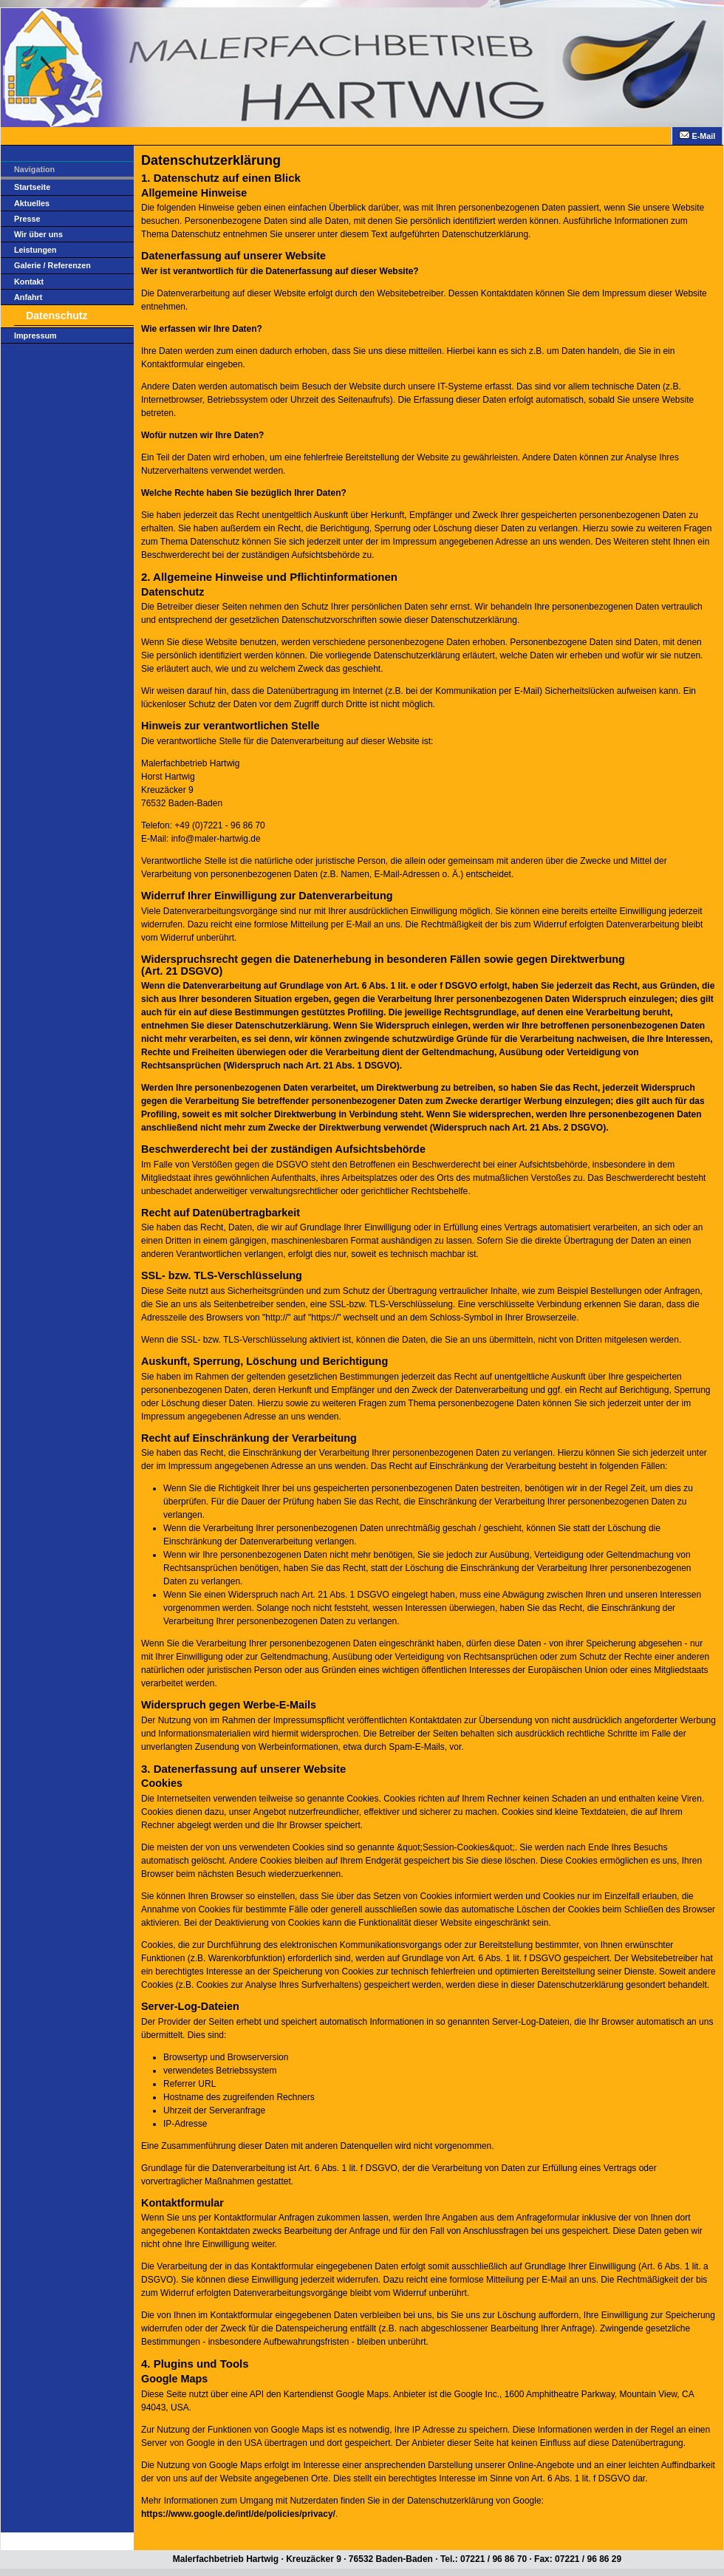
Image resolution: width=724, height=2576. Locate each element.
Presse (27, 218)
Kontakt (29, 281)
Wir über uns (38, 234)
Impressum (35, 335)
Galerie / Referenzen (52, 265)
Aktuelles (31, 203)
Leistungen (35, 249)
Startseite (32, 187)
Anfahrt (28, 297)
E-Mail (697, 135)
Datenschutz (56, 315)
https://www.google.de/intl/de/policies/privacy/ (238, 2514)
